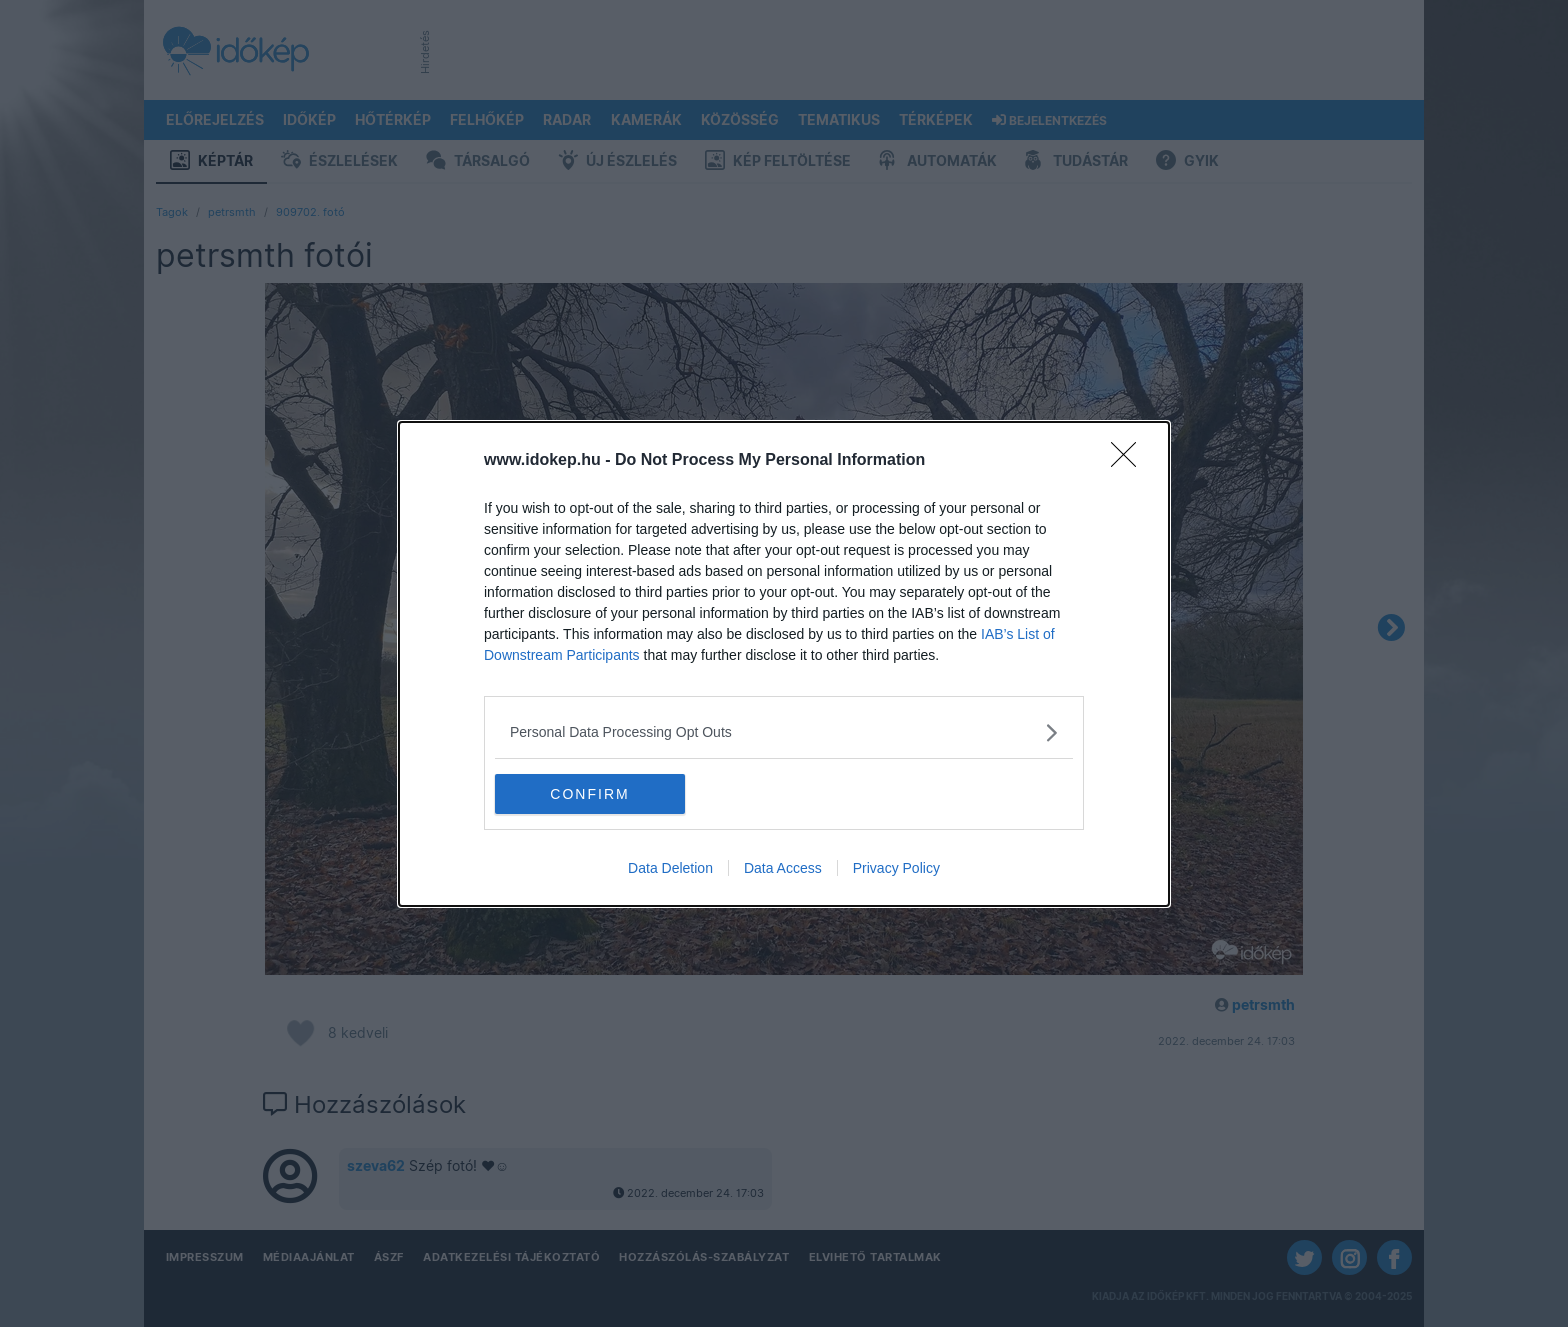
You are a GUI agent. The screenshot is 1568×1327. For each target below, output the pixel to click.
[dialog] (784, 664)
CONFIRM (589, 794)
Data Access (783, 868)
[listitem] (784, 732)
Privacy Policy (896, 868)
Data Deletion (670, 868)
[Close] (1130, 461)
